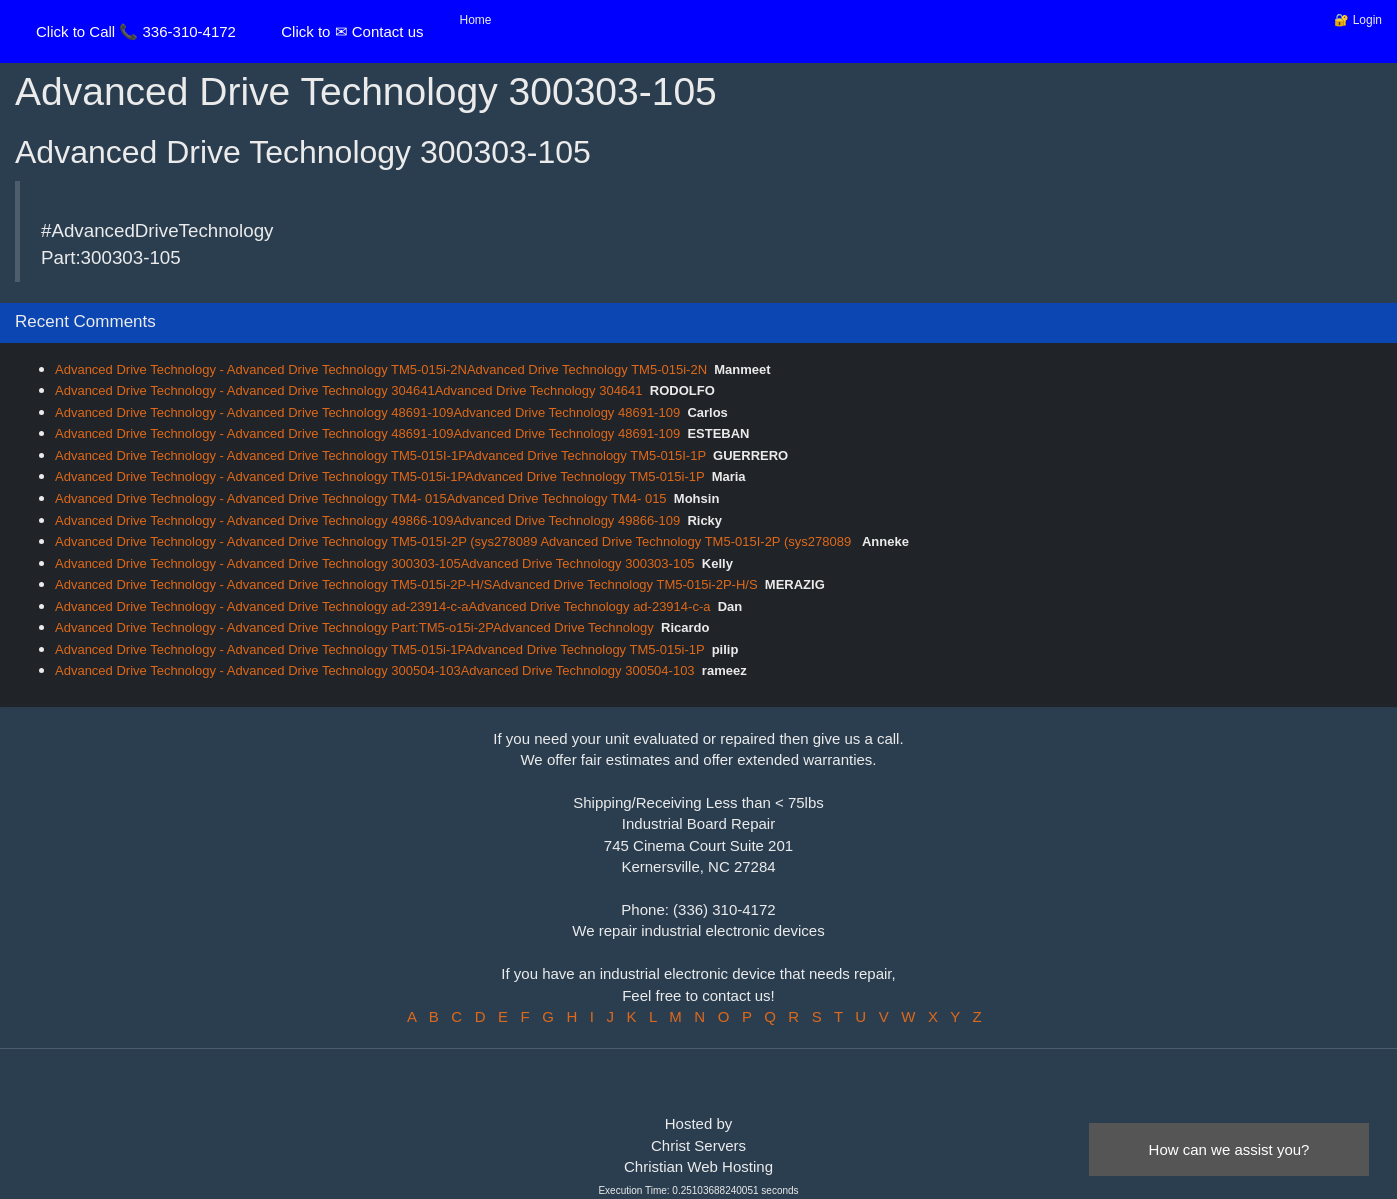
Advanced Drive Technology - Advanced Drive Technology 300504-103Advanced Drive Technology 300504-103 (375, 670)
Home (476, 20)
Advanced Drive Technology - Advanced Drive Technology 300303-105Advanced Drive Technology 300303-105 (375, 563)
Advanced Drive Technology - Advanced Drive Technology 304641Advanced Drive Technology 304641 (349, 390)
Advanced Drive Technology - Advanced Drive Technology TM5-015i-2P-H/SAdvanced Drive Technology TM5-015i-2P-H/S (406, 584)
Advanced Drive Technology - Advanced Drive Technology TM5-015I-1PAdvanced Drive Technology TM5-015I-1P (380, 455)
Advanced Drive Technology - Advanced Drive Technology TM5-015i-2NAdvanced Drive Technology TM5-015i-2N (381, 369)
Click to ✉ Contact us (352, 31)
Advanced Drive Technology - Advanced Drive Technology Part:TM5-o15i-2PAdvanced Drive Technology (354, 627)
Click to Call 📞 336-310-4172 (136, 31)
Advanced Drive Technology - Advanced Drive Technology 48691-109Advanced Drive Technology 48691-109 (367, 412)
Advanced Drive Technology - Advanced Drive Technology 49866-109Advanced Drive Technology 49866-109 (367, 520)
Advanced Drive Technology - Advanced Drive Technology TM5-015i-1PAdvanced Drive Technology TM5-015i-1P (379, 476)
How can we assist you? (1229, 1149)
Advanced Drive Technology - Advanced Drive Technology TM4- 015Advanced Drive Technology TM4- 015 (361, 498)
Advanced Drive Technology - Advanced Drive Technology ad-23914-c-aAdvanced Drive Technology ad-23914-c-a (382, 606)
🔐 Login (1358, 20)
